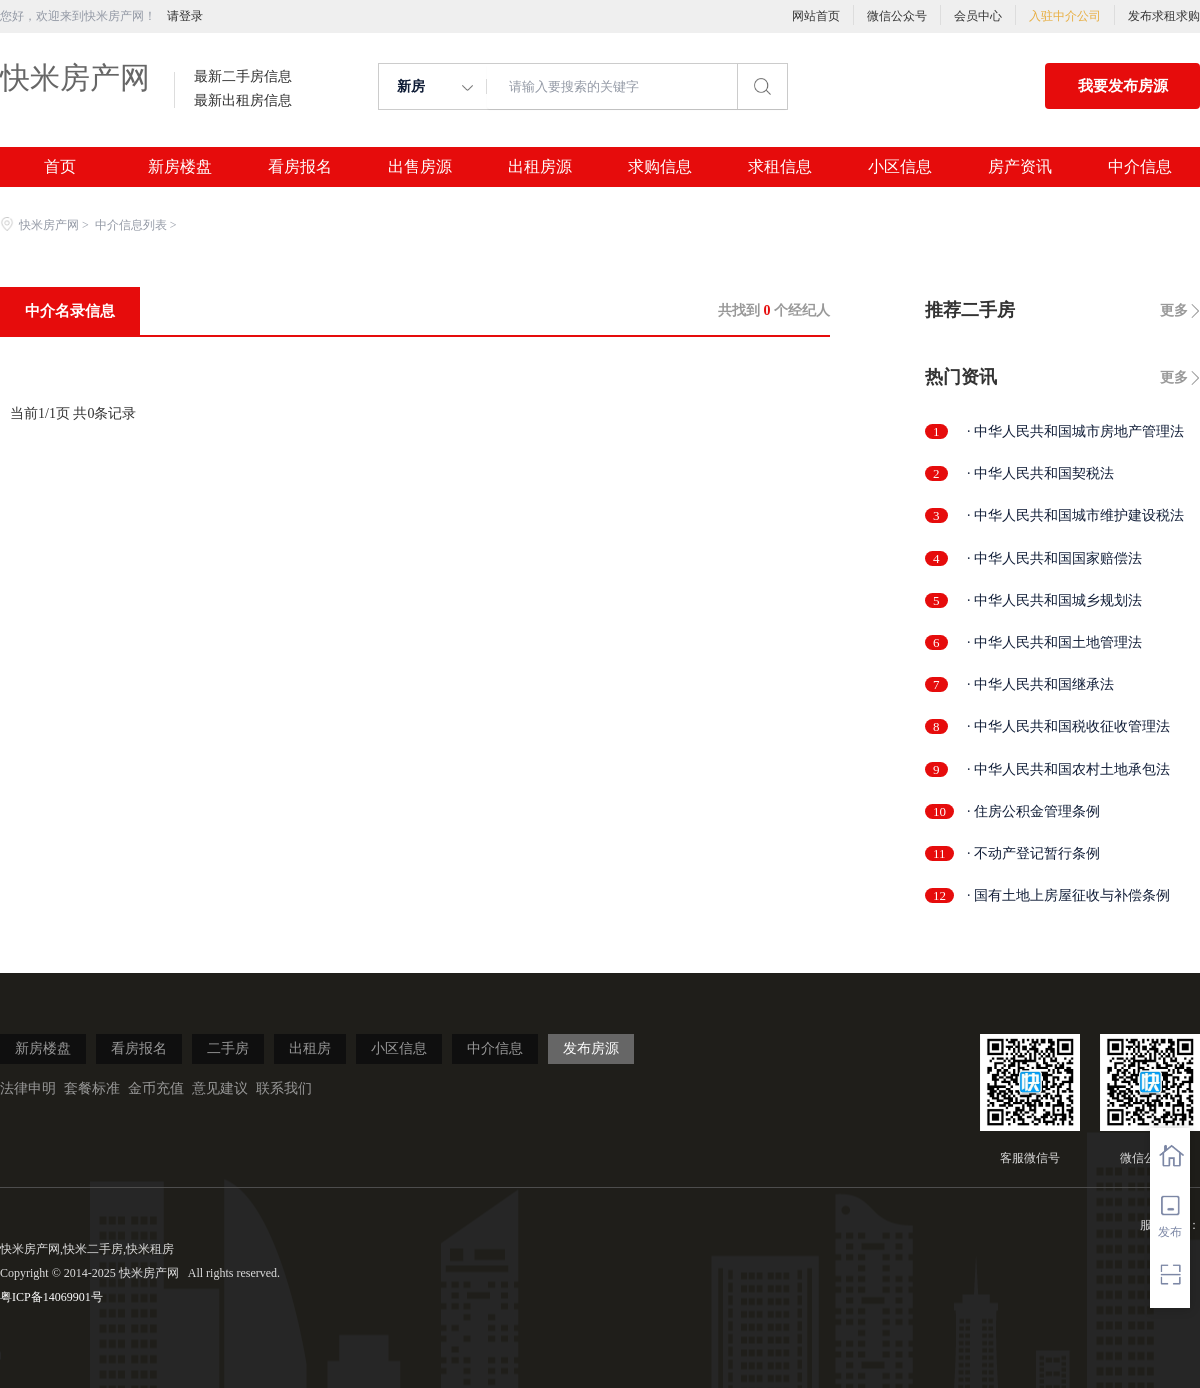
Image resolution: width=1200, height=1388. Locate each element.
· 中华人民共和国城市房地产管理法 (1075, 431)
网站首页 (816, 16)
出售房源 (420, 167)
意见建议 (220, 1088)
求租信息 (780, 167)
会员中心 (978, 16)
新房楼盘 (180, 167)
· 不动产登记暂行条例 (1033, 853)
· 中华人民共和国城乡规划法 (1054, 600)
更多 (1174, 310)
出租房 (310, 1048)
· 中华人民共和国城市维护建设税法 (1075, 515)
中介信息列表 (131, 225)
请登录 (185, 16)
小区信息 (900, 167)
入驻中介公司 (1065, 16)
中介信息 (1140, 167)
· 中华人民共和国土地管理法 (1054, 642)
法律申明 (28, 1088)
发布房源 (591, 1048)
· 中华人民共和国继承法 (1040, 684)
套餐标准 (92, 1088)
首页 (60, 167)
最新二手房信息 (243, 77)
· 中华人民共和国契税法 (1040, 473)
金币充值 (156, 1088)
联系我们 (284, 1088)
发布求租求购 (1164, 16)
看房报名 (300, 167)
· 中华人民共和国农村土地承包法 (1068, 769)
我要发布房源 (1123, 86)
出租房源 (540, 167)
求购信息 (660, 167)
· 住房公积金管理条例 (1033, 811)
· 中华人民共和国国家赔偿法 (1054, 558)
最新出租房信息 (243, 101)
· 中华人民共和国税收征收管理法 (1068, 726)
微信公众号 (897, 16)
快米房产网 (75, 77)
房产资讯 (1020, 167)
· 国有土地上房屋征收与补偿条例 (1068, 895)
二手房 (228, 1048)
